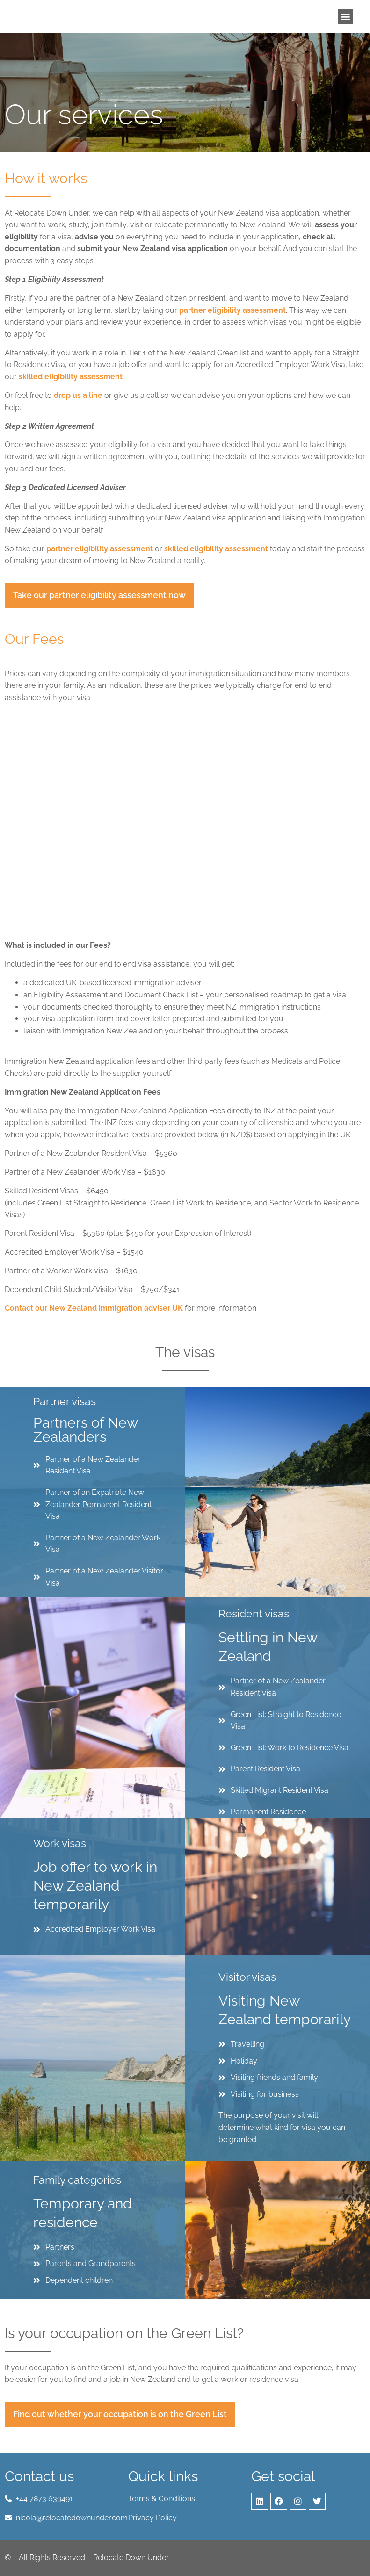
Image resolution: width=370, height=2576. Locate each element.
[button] (345, 16)
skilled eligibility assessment (71, 376)
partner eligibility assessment (232, 310)
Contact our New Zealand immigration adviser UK (94, 1308)
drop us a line (78, 395)
